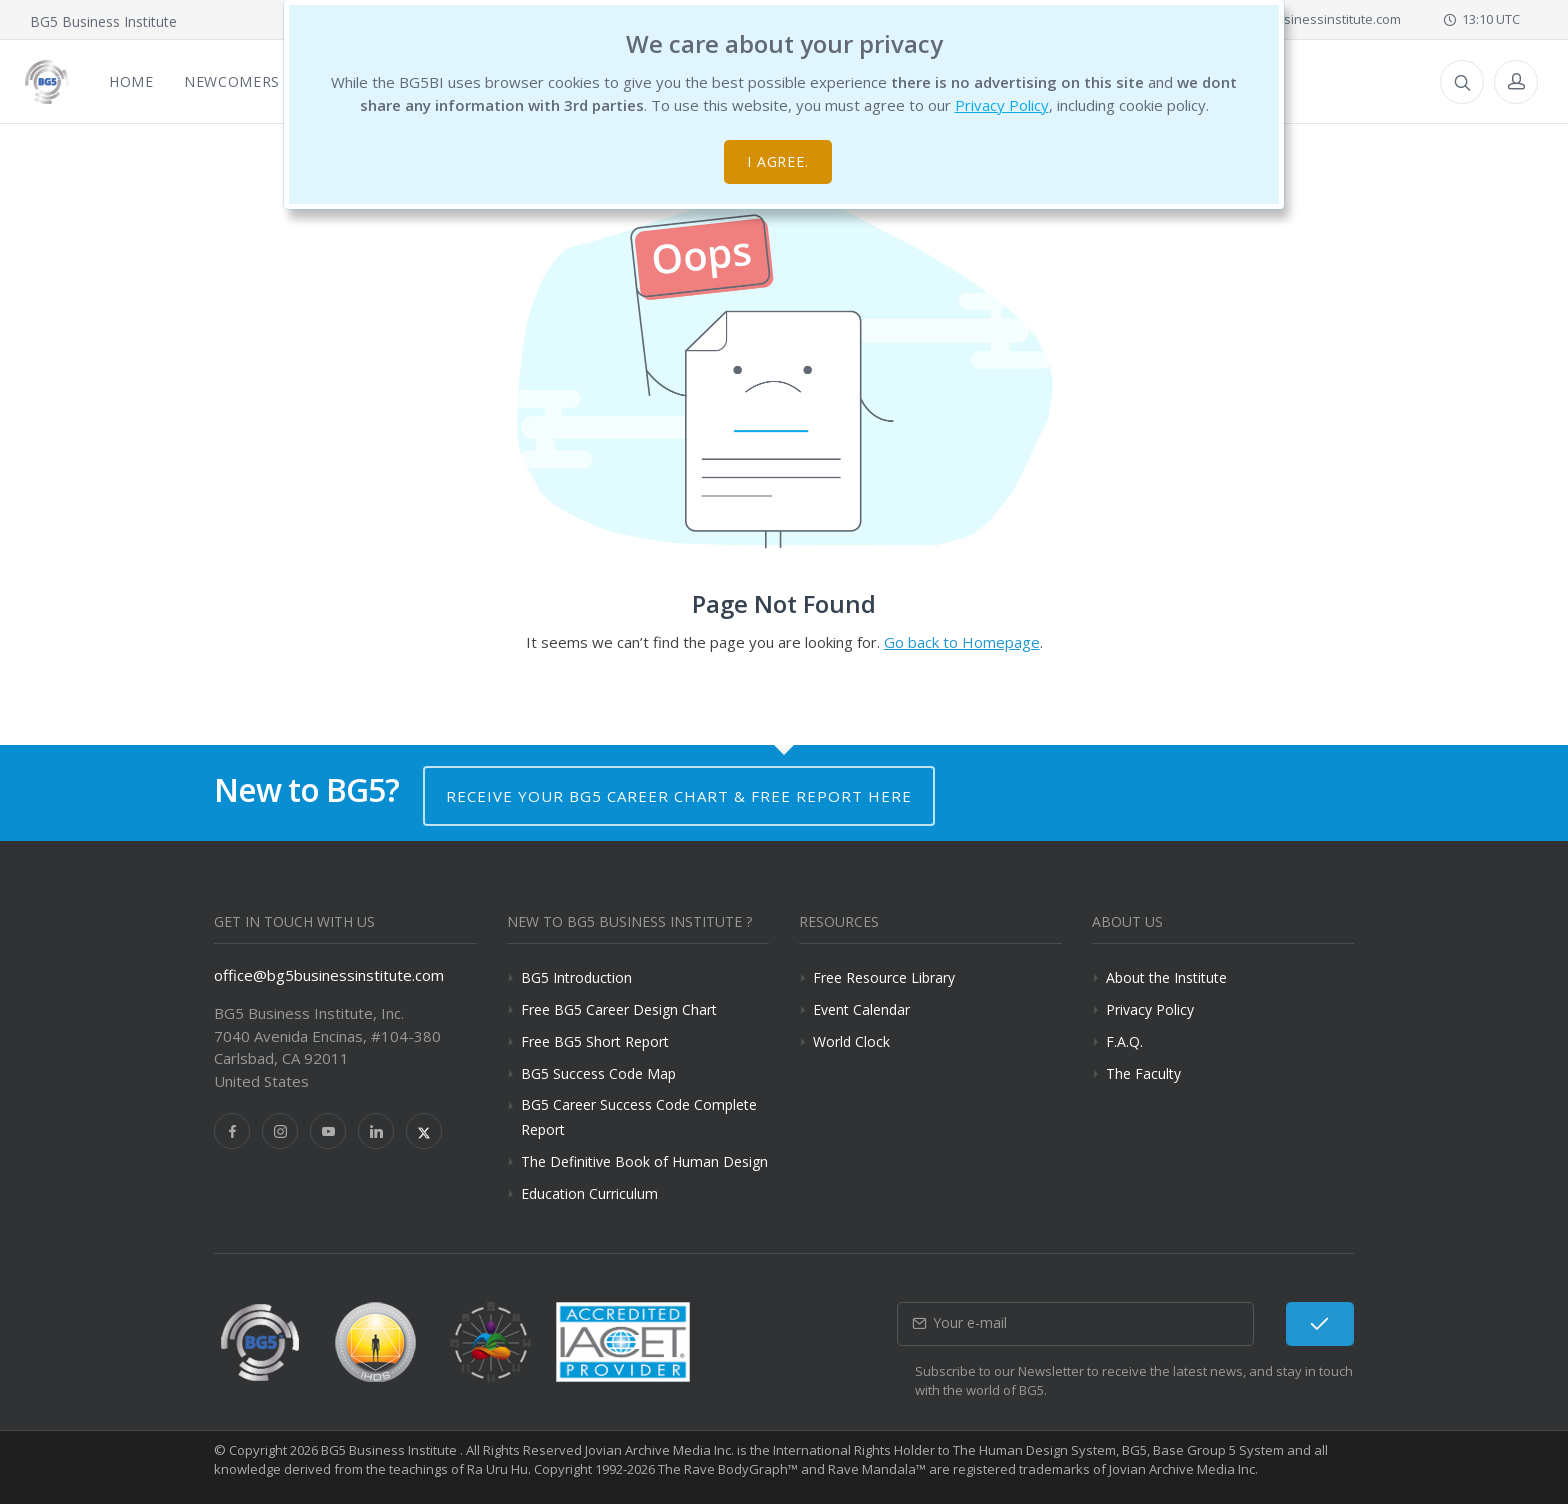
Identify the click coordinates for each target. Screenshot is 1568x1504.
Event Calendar (861, 1009)
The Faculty (1143, 1073)
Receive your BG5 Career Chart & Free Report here (679, 796)
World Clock (851, 1041)
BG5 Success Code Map (598, 1073)
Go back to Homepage (962, 642)
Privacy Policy (1002, 105)
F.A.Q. (1124, 1041)
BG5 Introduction (576, 977)
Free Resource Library (884, 977)
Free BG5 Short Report (595, 1041)
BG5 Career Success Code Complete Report (639, 1117)
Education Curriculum (589, 1193)
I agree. (778, 161)
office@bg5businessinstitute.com (1291, 19)
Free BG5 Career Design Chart (619, 1009)
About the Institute (1166, 977)
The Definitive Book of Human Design (644, 1161)
